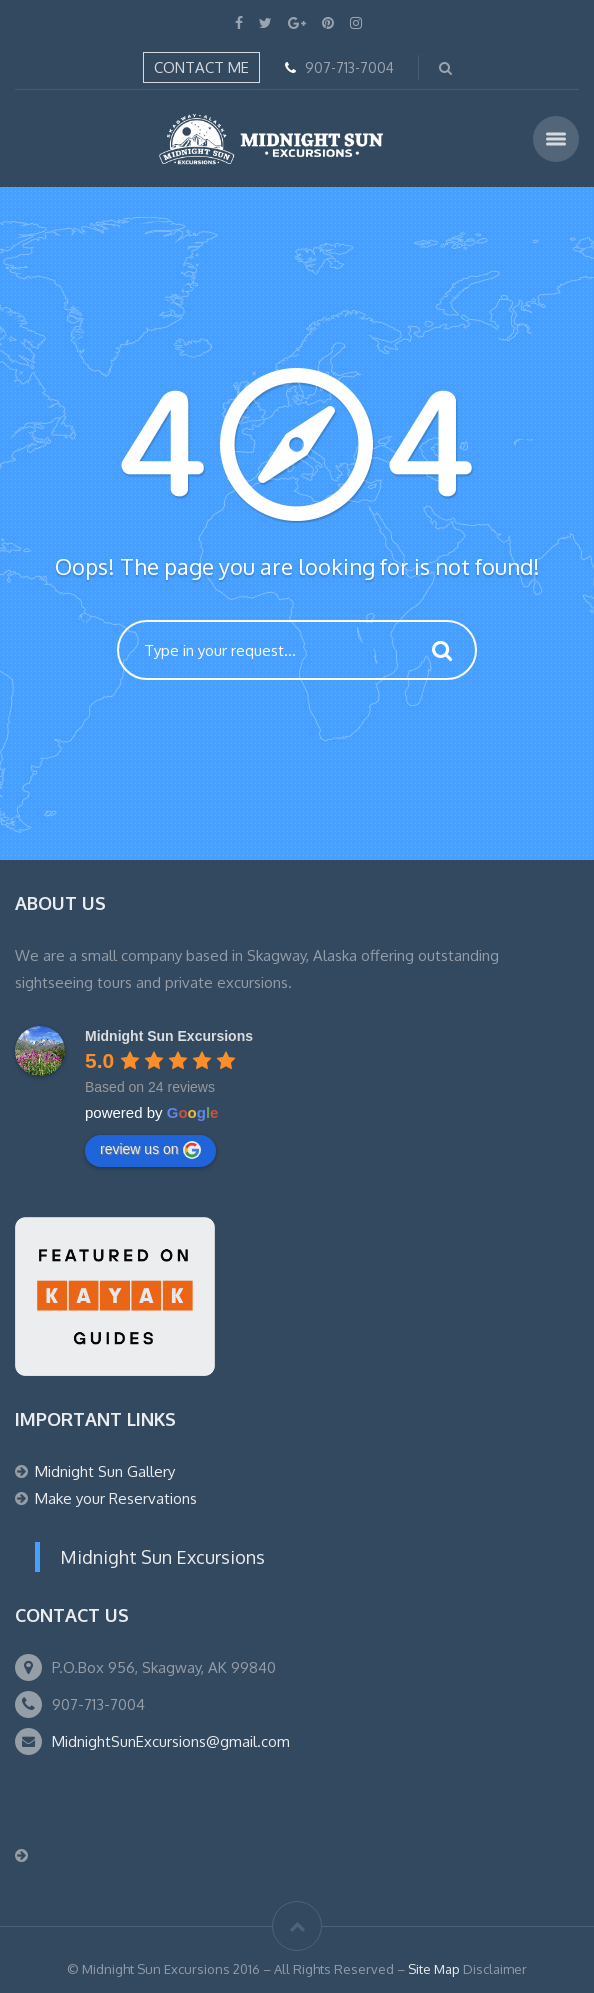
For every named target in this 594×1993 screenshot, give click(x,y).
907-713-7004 (349, 67)
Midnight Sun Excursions (162, 1557)
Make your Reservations (116, 1498)
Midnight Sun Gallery (105, 1471)
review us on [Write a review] (150, 1150)
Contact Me (201, 67)
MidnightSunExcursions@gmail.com (171, 1741)
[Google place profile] (169, 1036)
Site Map (434, 1969)
